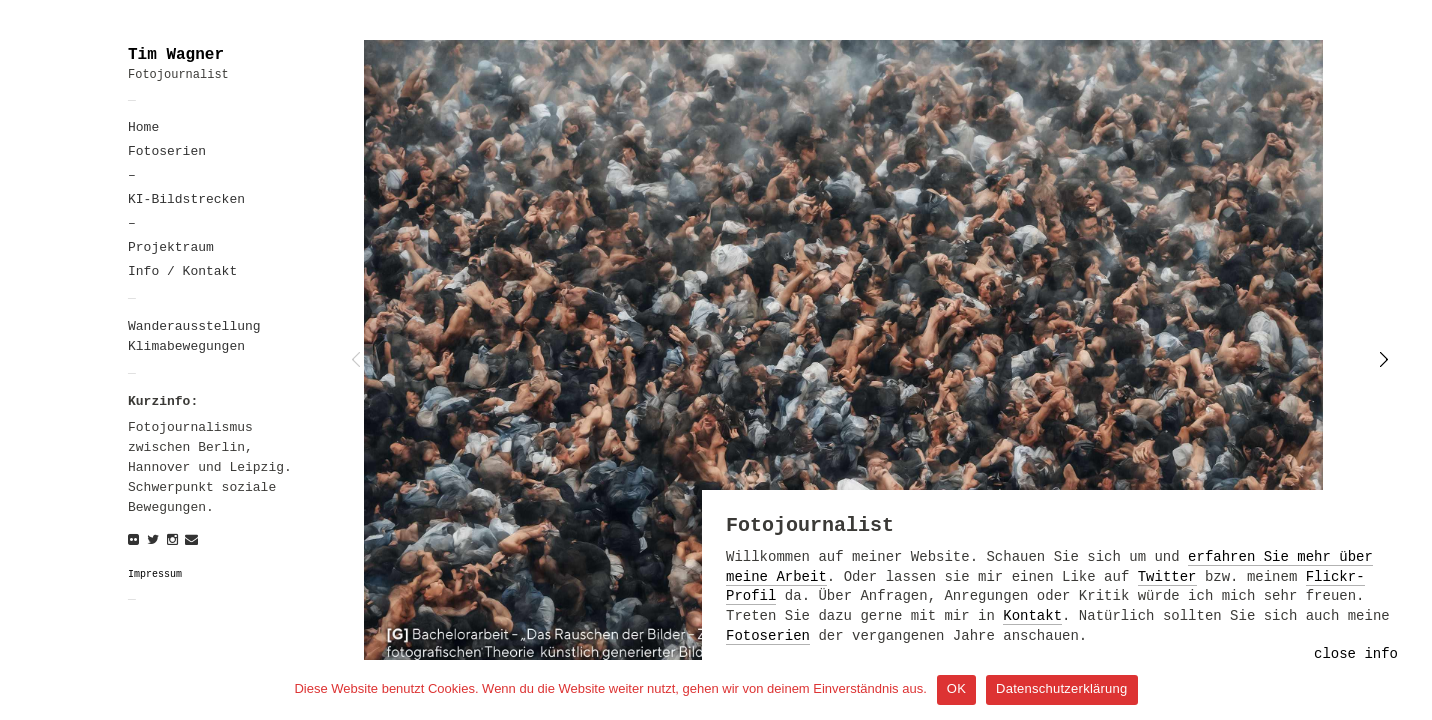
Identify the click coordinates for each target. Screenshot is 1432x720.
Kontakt (1032, 616)
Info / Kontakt (182, 271)
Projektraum (171, 247)
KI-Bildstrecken (186, 199)
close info (1356, 654)
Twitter (1167, 577)
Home (143, 127)
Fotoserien (167, 151)
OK (956, 688)
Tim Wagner (176, 55)
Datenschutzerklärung (1061, 688)
